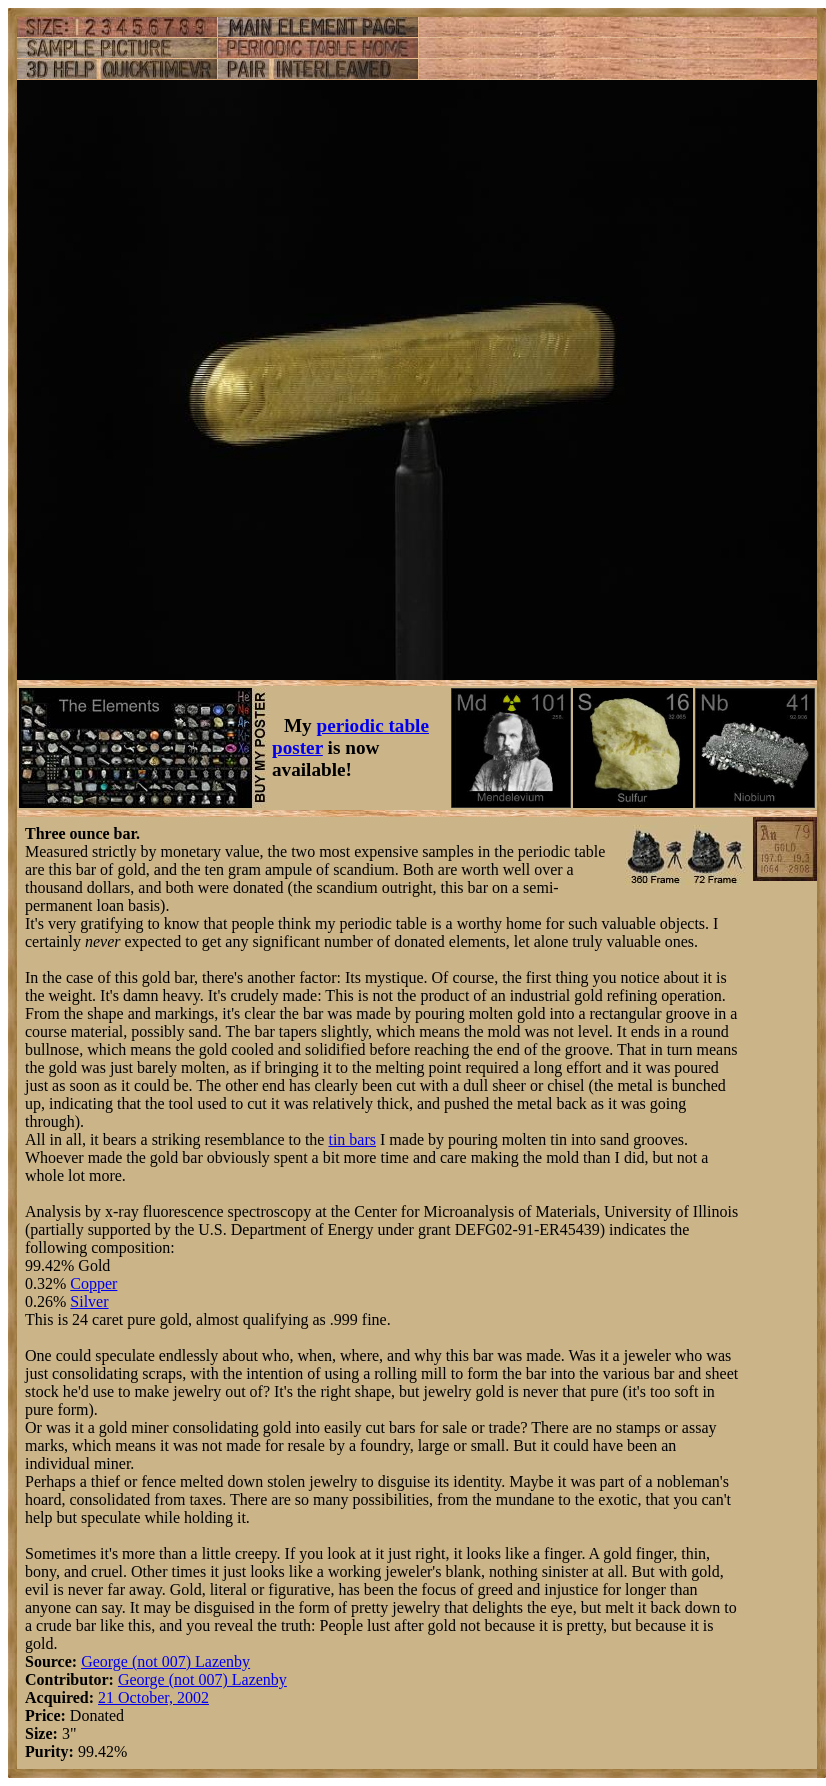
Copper (93, 1283)
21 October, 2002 (153, 1697)
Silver (89, 1301)
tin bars (352, 1139)
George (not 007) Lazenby (165, 1661)
